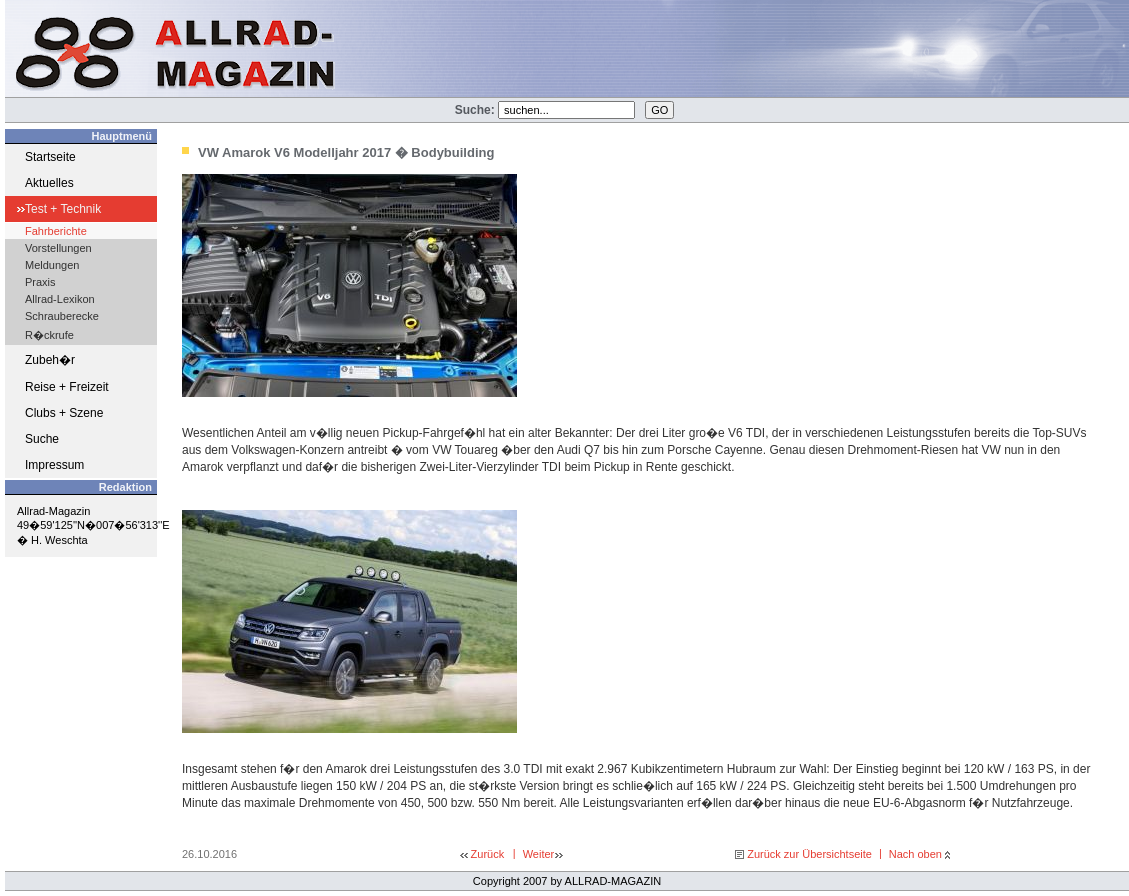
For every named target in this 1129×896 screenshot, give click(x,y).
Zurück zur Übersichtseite (809, 854)
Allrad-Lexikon (60, 299)
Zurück (488, 854)
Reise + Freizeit (67, 387)
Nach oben (915, 854)
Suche (42, 439)
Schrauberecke (62, 316)
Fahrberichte (56, 231)
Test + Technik (63, 209)
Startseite (50, 157)
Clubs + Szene (64, 413)
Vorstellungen (58, 248)
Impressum (54, 465)
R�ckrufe (49, 335)
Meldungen (52, 265)
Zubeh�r (50, 360)
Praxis (40, 282)
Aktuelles (49, 183)
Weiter (539, 854)
